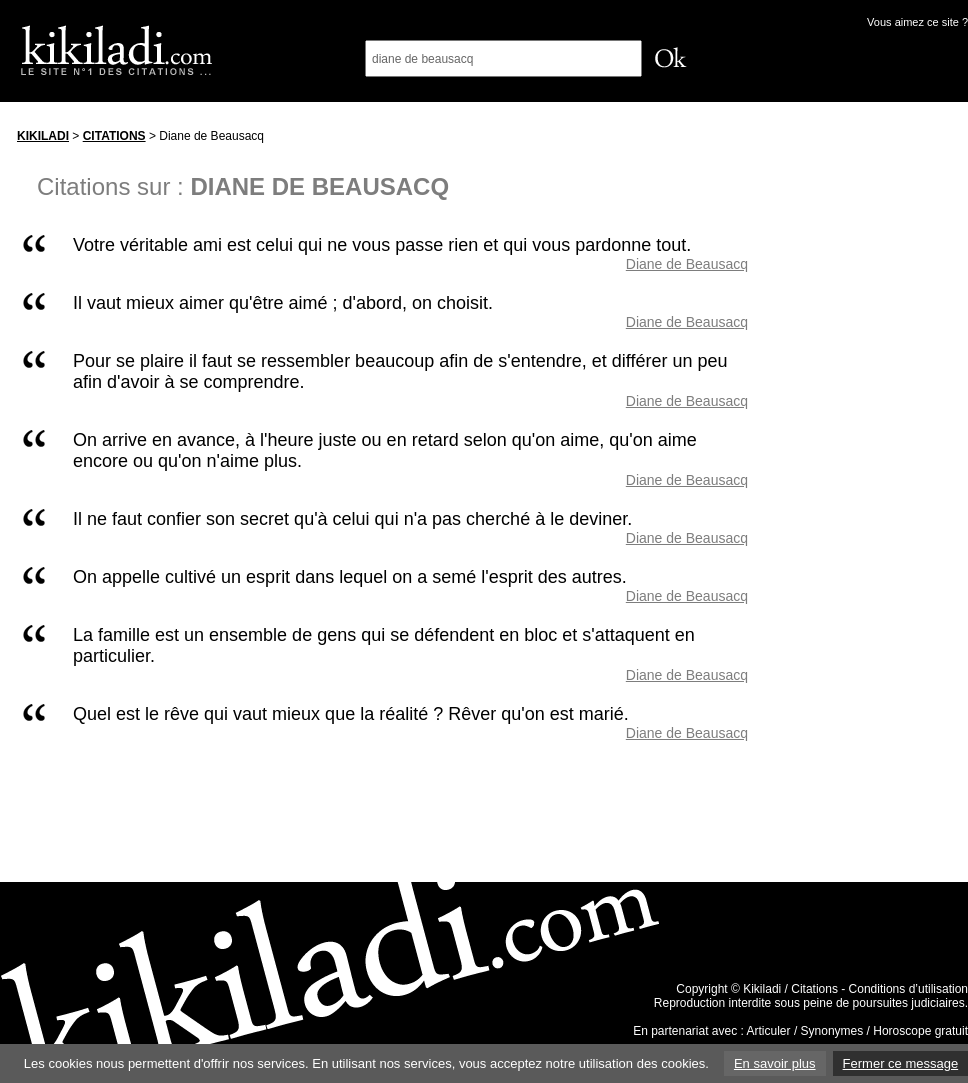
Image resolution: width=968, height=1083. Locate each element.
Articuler (769, 1031)
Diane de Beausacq (687, 264)
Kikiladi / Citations (790, 989)
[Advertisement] (877, 419)
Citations (114, 136)
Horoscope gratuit (920, 1031)
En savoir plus (775, 1063)
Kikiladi (43, 136)
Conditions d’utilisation (908, 989)
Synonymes (832, 1031)
